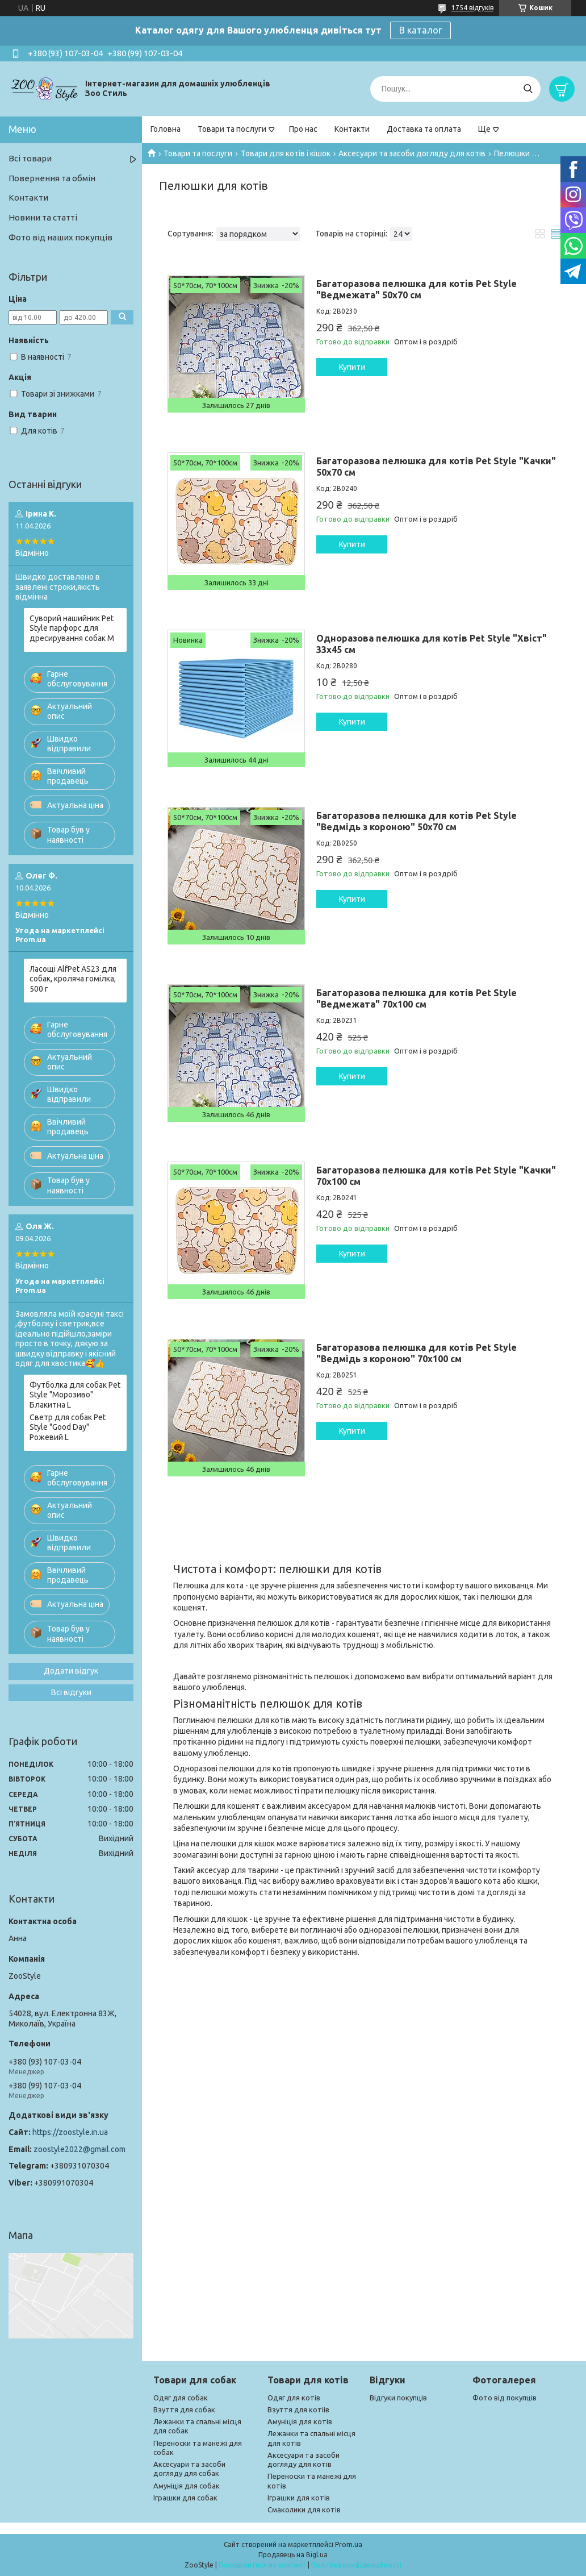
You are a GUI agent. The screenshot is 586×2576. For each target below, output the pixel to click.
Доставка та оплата (424, 129)
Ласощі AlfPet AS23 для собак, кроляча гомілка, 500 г (73, 978)
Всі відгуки (71, 1692)
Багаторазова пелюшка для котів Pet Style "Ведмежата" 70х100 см (416, 998)
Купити (352, 367)
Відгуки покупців (398, 2398)
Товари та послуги (232, 129)
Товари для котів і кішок (285, 153)
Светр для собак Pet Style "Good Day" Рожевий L (68, 1427)
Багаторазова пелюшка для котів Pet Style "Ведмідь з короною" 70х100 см (416, 1353)
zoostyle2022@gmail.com (79, 2149)
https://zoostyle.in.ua (70, 2132)
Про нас (303, 129)
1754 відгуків (472, 7)
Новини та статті (43, 217)
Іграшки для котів (298, 2498)
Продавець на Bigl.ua (293, 2554)
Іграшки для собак (185, 2498)
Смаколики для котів (304, 2509)
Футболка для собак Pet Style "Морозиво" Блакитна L (75, 1394)
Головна (165, 129)
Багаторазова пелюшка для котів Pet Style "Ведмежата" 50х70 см (416, 289)
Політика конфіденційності (356, 2565)
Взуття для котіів (298, 2409)
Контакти (352, 129)
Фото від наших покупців (60, 237)
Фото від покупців (504, 2398)
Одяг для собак (180, 2398)
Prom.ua (348, 2544)
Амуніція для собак (186, 2486)
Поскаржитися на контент (262, 2565)
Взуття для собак (184, 2409)
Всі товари (30, 158)
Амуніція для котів (299, 2421)
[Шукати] (528, 89)
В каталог (420, 30)
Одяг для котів (293, 2398)
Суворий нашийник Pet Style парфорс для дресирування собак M (72, 628)
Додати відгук (71, 1670)
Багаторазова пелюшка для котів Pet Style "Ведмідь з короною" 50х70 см (416, 821)
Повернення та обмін (52, 178)
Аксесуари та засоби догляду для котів (411, 153)
